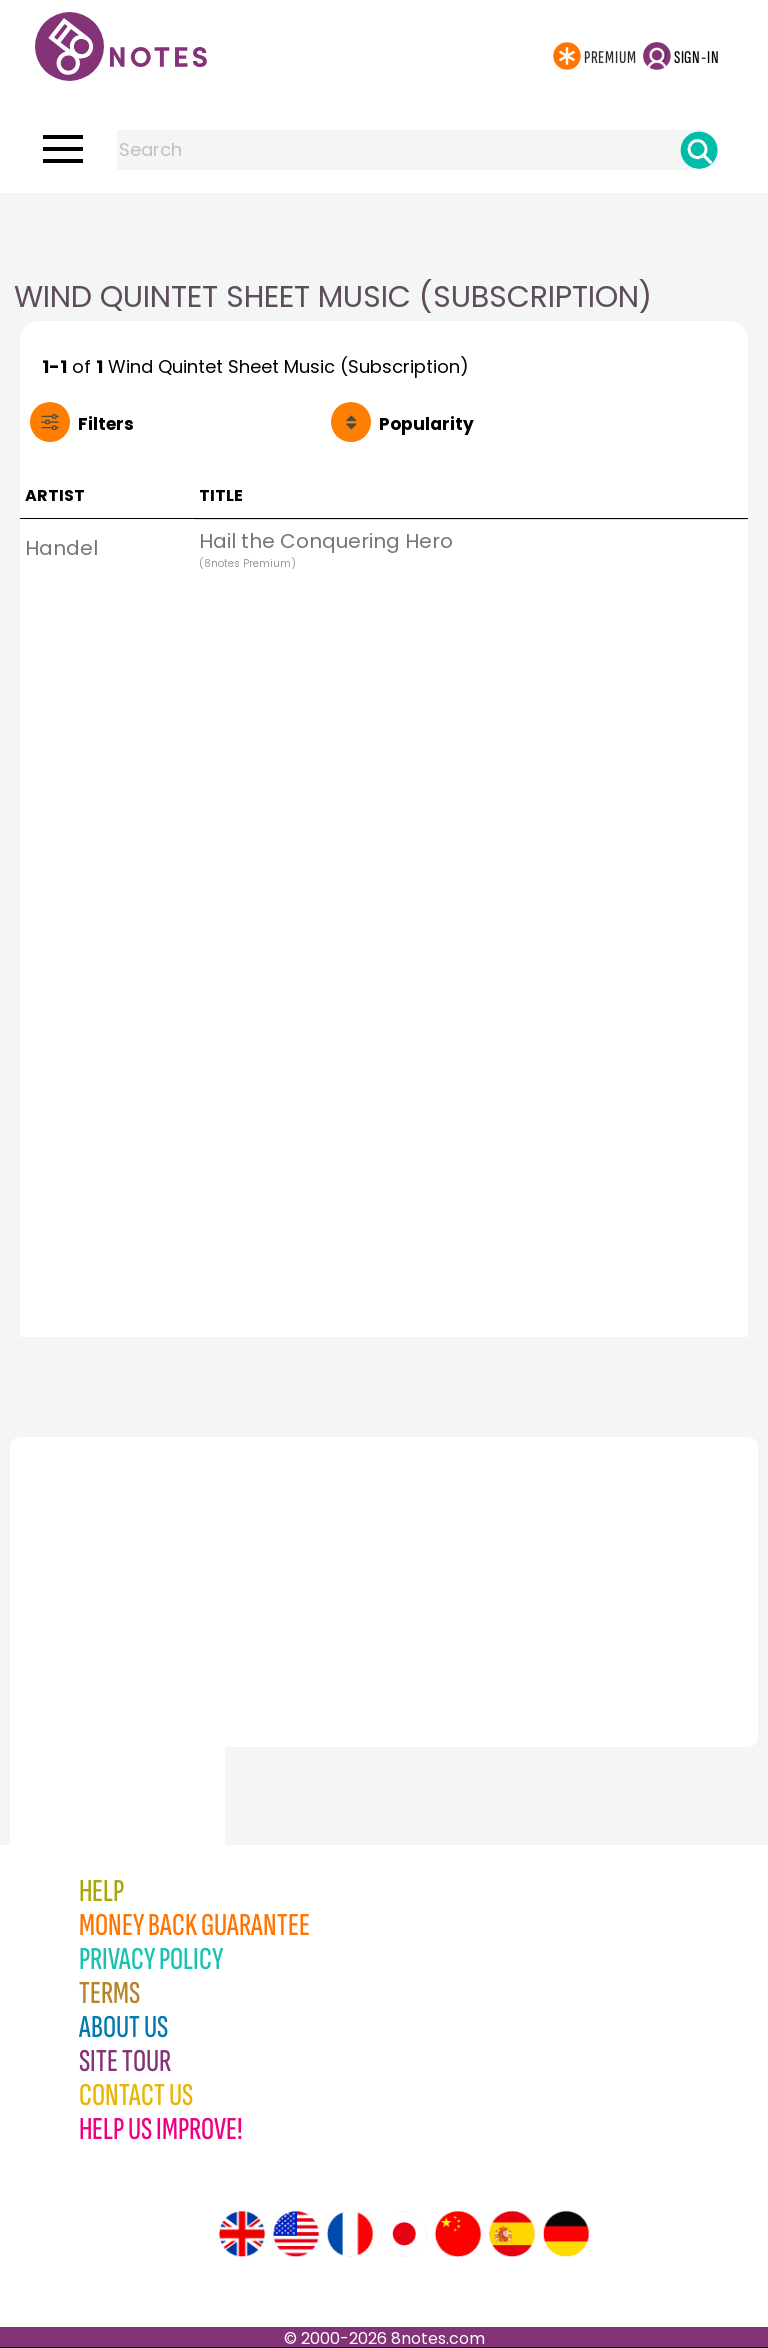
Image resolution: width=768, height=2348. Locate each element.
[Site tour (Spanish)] (512, 2234)
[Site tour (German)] (566, 2234)
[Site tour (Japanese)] (404, 2234)
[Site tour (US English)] (296, 2234)
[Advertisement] (384, 233)
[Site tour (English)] (242, 2234)
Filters (106, 424)
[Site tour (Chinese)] (458, 2234)
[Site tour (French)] (350, 2234)
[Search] (699, 150)
